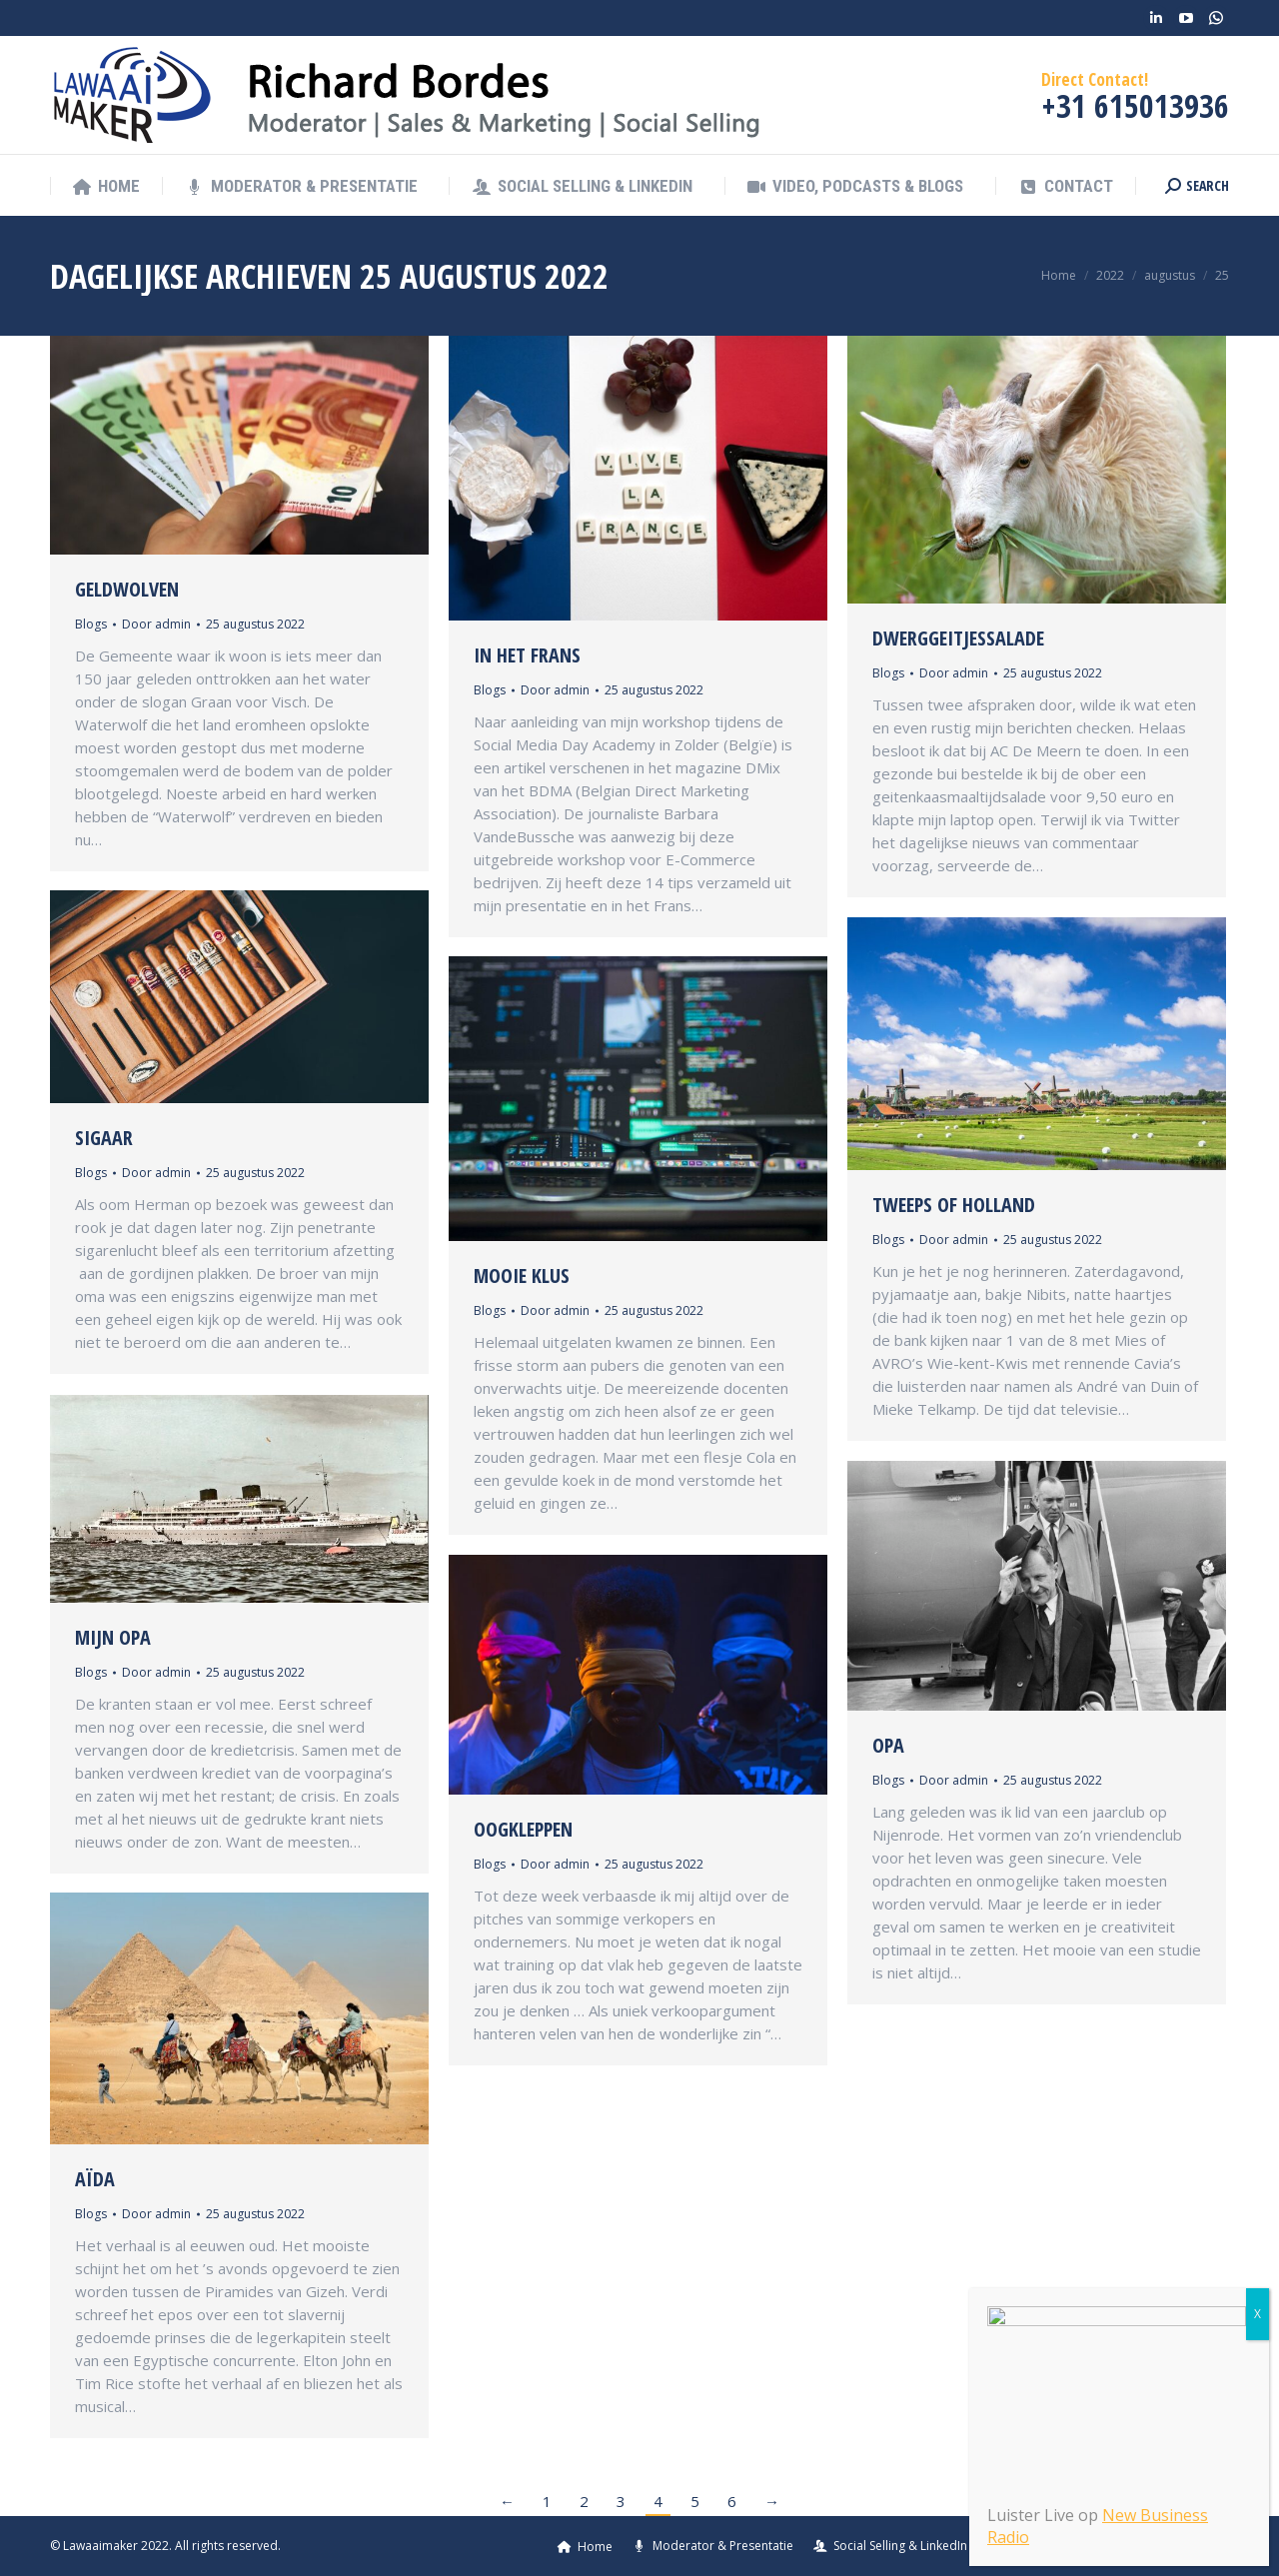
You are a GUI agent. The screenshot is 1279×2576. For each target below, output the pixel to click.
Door (156, 624)
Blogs (91, 624)
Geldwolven (127, 589)
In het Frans (527, 655)
